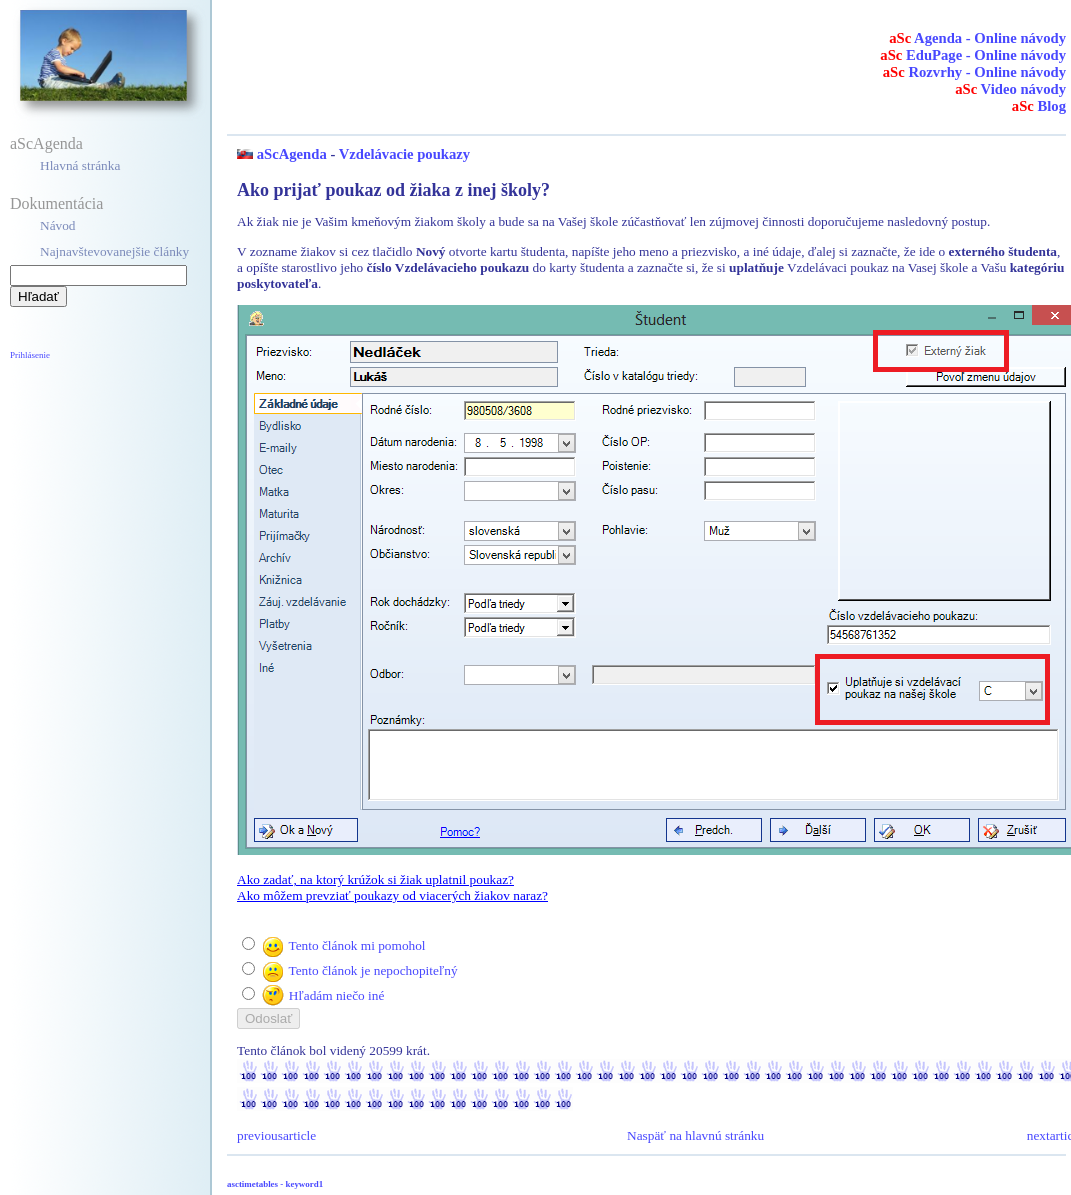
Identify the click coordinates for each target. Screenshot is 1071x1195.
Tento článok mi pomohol (356, 945)
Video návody (1010, 89)
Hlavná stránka (80, 165)
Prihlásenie (30, 355)
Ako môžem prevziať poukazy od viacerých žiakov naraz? (392, 895)
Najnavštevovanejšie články (114, 251)
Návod (58, 225)
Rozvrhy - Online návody (974, 72)
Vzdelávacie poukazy (405, 154)
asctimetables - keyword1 (275, 1184)
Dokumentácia (56, 203)
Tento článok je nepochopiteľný (372, 970)
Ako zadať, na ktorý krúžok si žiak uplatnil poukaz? (375, 879)
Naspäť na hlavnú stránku (695, 1135)
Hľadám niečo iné (337, 995)
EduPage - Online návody (973, 55)
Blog (1039, 106)
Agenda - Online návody (977, 38)
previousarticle (276, 1135)
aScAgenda (46, 143)
